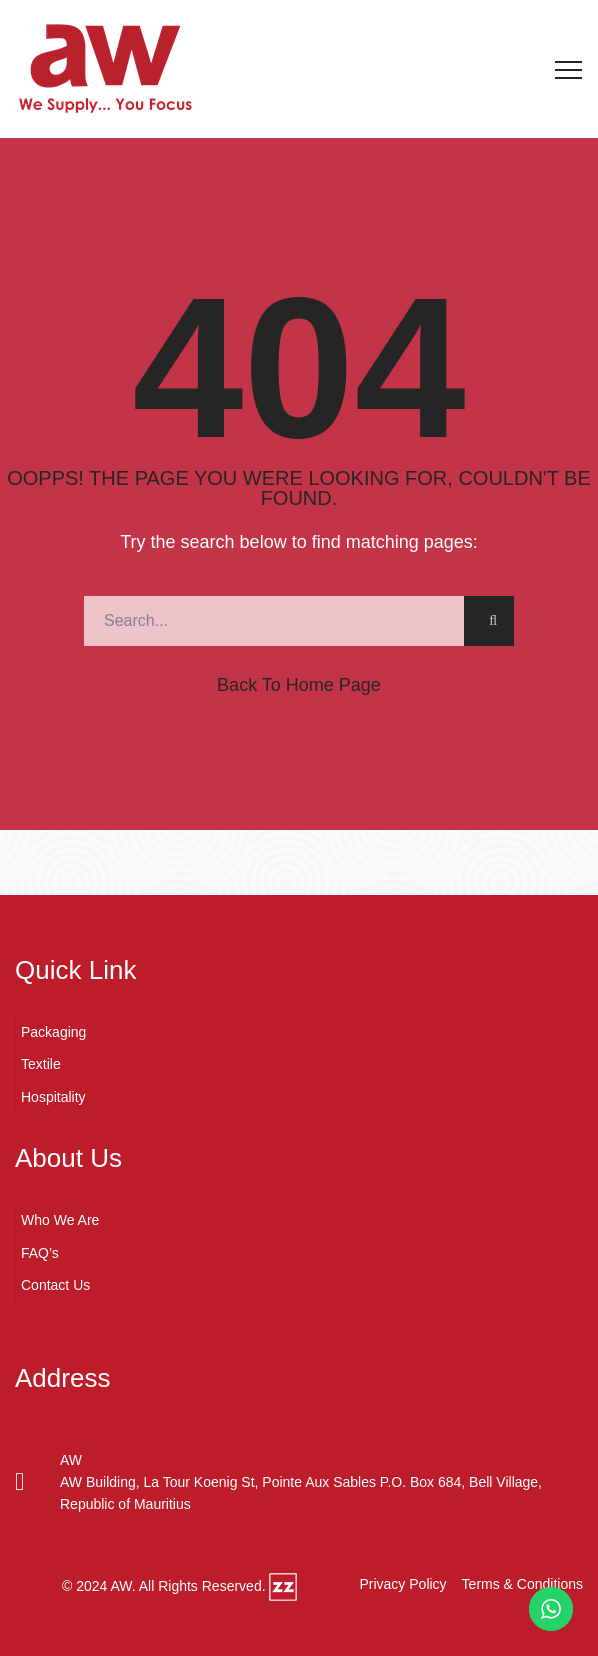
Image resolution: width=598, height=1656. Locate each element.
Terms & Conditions (522, 1584)
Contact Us (55, 1285)
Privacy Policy (402, 1584)
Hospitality (53, 1097)
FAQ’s (40, 1253)
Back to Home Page (299, 685)
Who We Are (60, 1220)
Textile (41, 1064)
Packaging (53, 1032)
